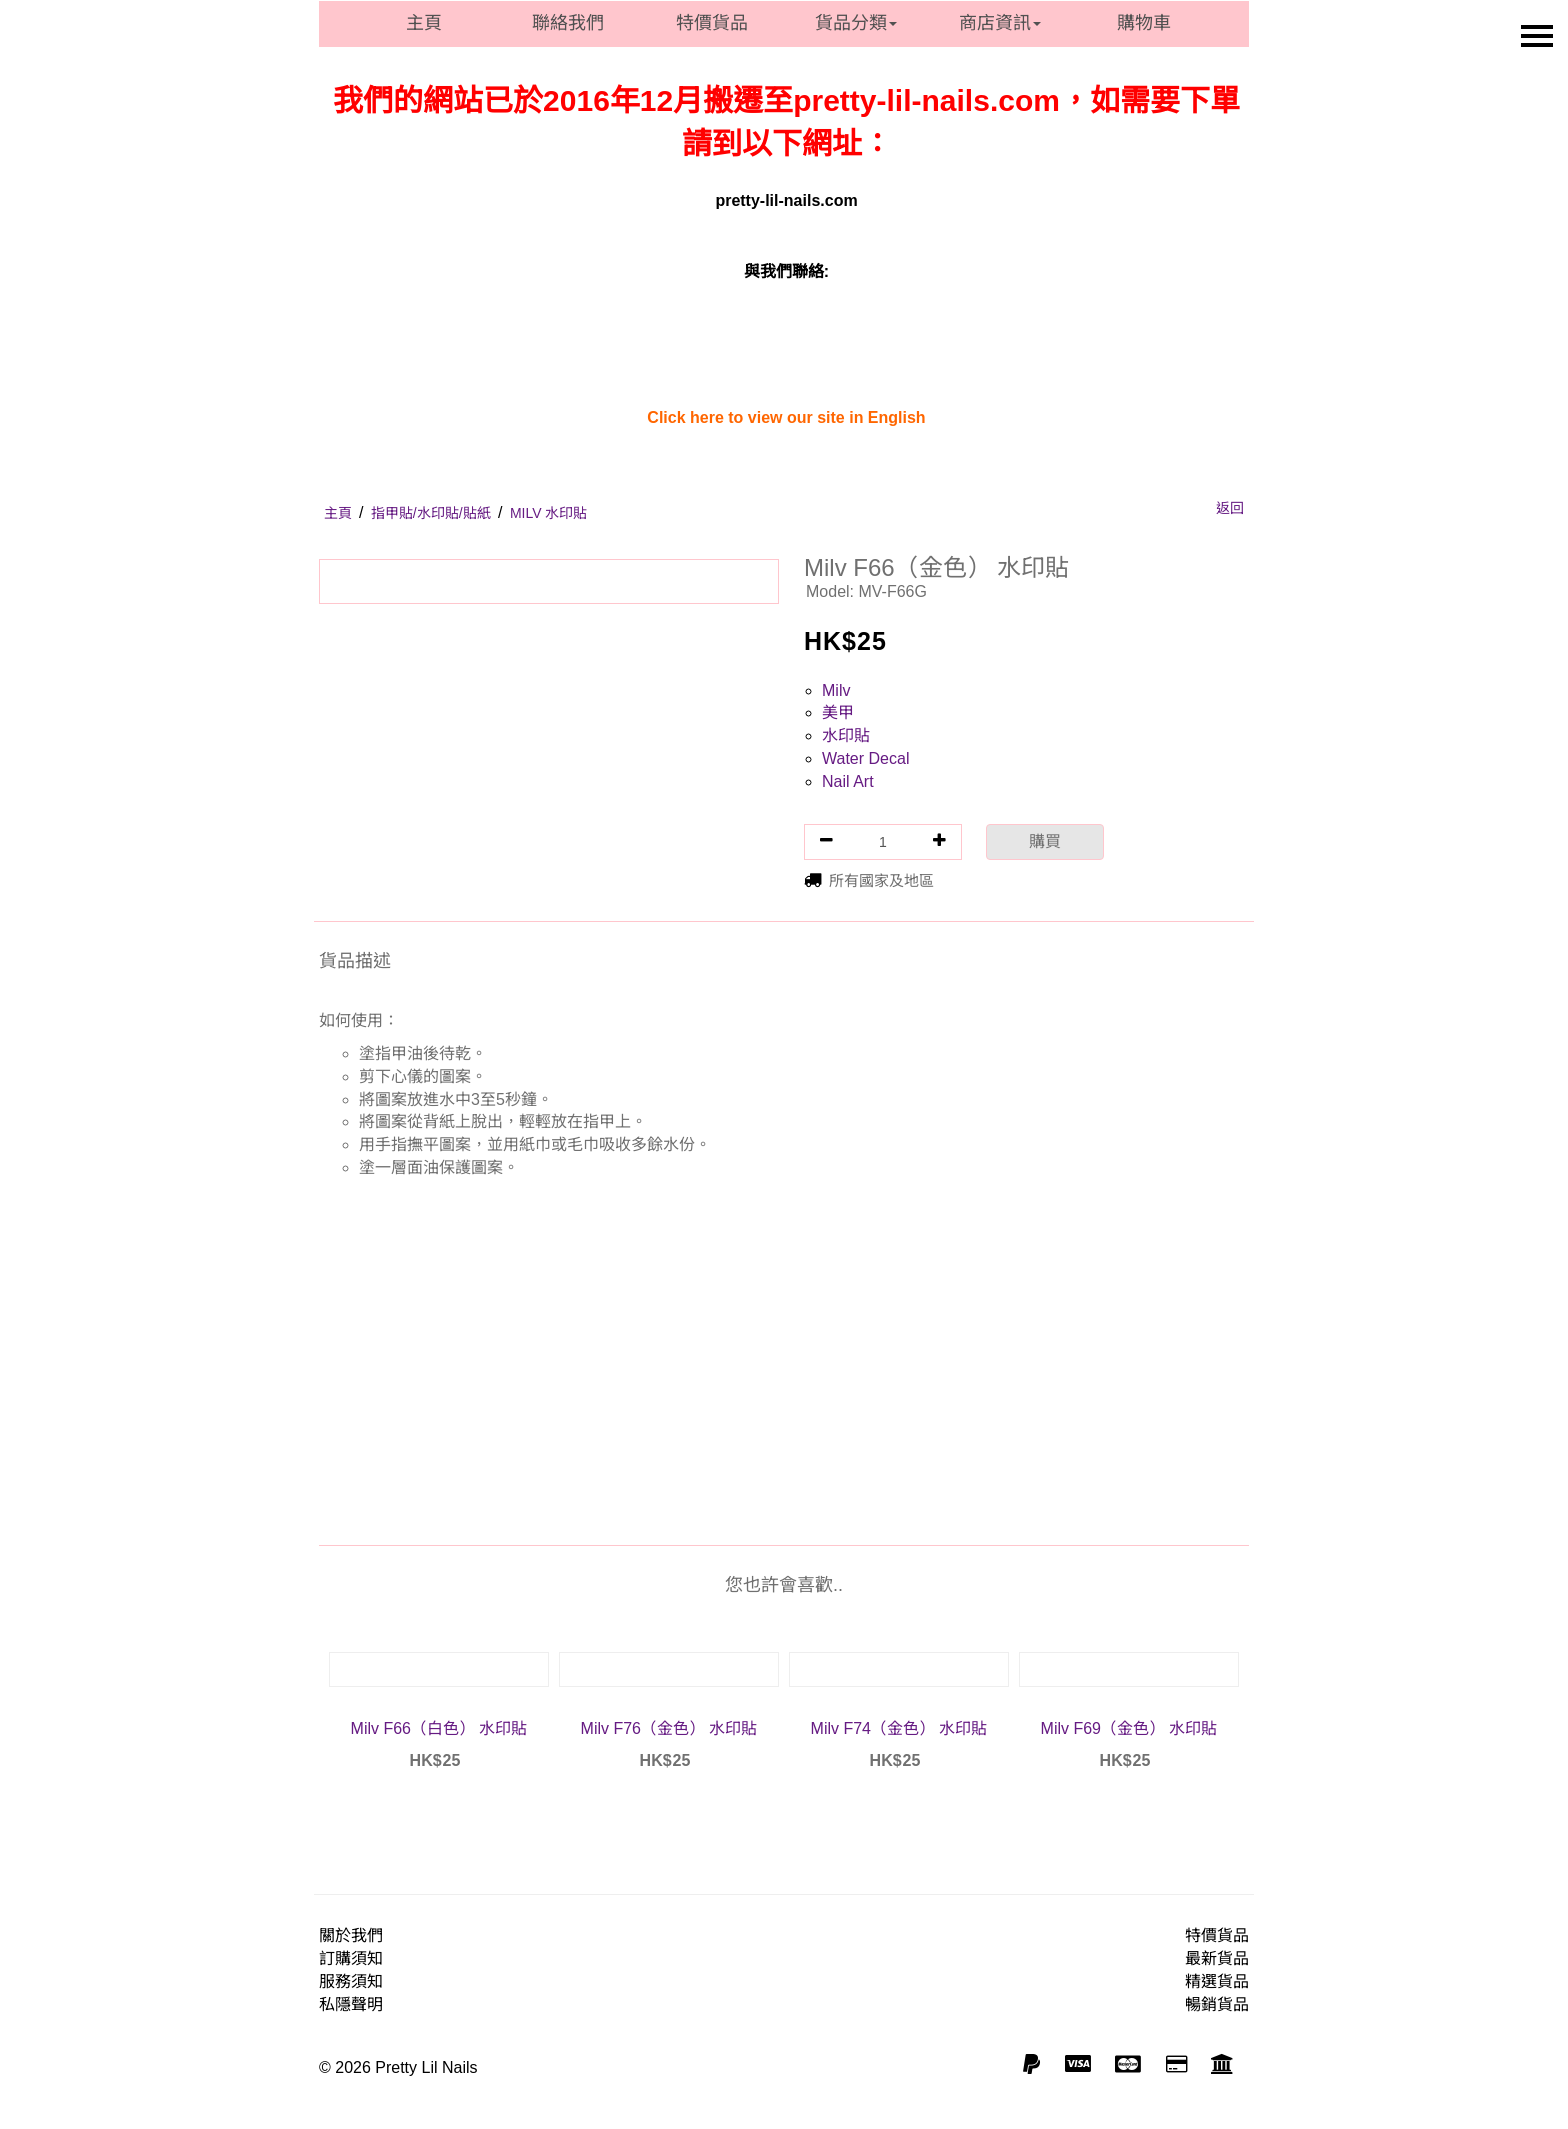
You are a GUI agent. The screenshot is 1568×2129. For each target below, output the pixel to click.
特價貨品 (712, 23)
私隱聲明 (351, 2004)
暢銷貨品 (1217, 2004)
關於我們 (351, 1935)
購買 (1045, 841)
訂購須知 (351, 1958)
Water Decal (865, 758)
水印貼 (846, 735)
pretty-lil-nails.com (786, 200)
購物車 (1144, 23)
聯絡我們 (568, 23)
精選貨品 (1217, 1981)
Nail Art (848, 781)
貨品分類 (856, 23)
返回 (1230, 508)
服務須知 (351, 1981)
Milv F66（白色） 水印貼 (439, 1728)
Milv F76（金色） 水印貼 (669, 1728)
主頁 (424, 23)
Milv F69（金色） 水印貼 (1129, 1728)
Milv (836, 690)
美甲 (838, 712)
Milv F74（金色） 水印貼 (899, 1728)
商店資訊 (1000, 23)
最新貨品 (1217, 1958)
